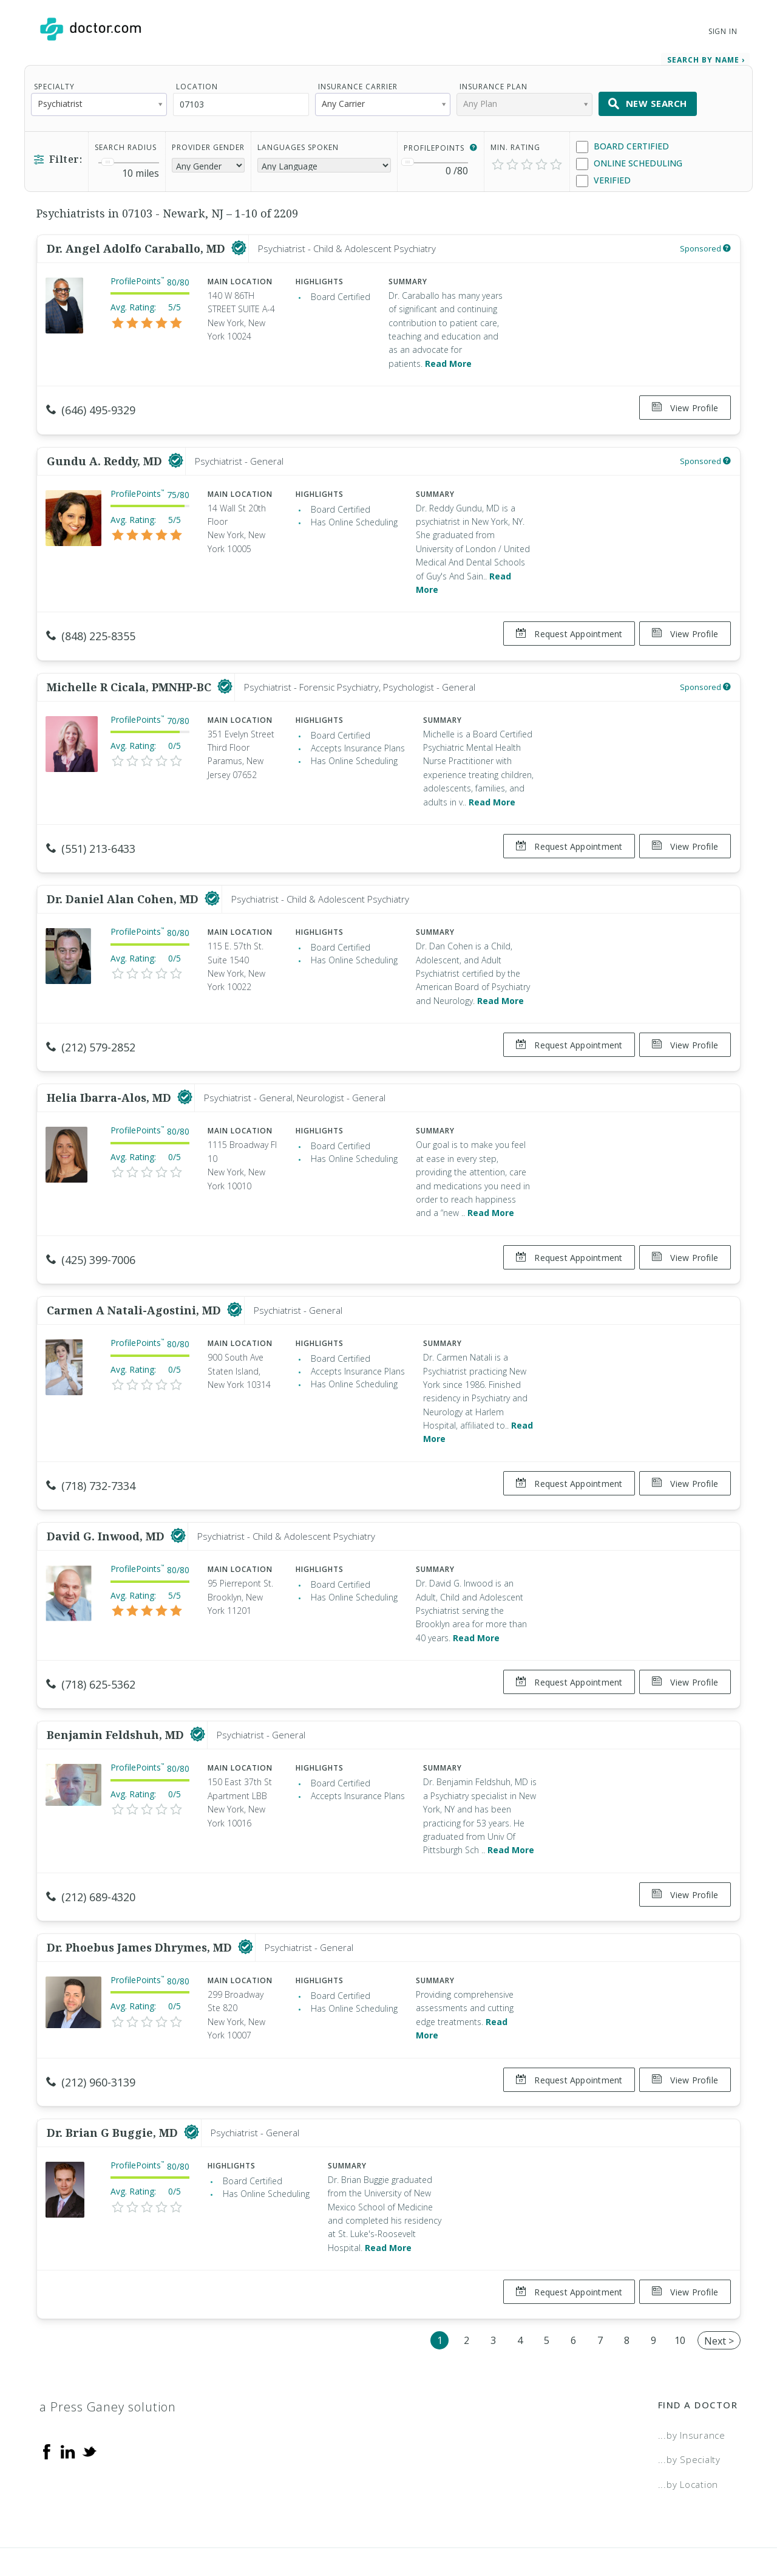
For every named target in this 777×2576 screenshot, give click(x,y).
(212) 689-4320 (90, 1857)
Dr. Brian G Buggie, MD (114, 2082)
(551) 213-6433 (90, 834)
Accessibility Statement (638, 2525)
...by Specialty (689, 2405)
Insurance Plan (494, 82)
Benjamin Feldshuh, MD (117, 1695)
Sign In (723, 31)
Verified (603, 176)
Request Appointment (564, 624)
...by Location (688, 2430)
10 (679, 2285)
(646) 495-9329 (90, 405)
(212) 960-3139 (90, 2037)
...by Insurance (691, 2380)
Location (197, 82)
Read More (448, 359)
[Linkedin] (68, 2396)
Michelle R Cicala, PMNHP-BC (130, 672)
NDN (728, 2525)
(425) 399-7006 (90, 1235)
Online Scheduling (629, 159)
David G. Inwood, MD (107, 1501)
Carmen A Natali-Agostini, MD (135, 1281)
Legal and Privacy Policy (402, 2525)
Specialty (54, 82)
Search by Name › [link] (706, 55)
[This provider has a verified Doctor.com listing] (238, 244)
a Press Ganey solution (107, 2352)
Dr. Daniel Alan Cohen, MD (124, 879)
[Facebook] (46, 2396)
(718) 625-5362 (90, 1649)
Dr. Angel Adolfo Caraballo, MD (137, 244)
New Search (647, 100)
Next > (719, 2286)
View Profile (685, 403)
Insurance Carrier (358, 82)
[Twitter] (89, 2396)
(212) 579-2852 (90, 1027)
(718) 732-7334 (90, 1456)
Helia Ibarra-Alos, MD (110, 1073)
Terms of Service (520, 2525)
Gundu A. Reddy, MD (106, 451)
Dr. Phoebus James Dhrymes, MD (141, 1903)
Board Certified (622, 142)
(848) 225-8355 (90, 627)
